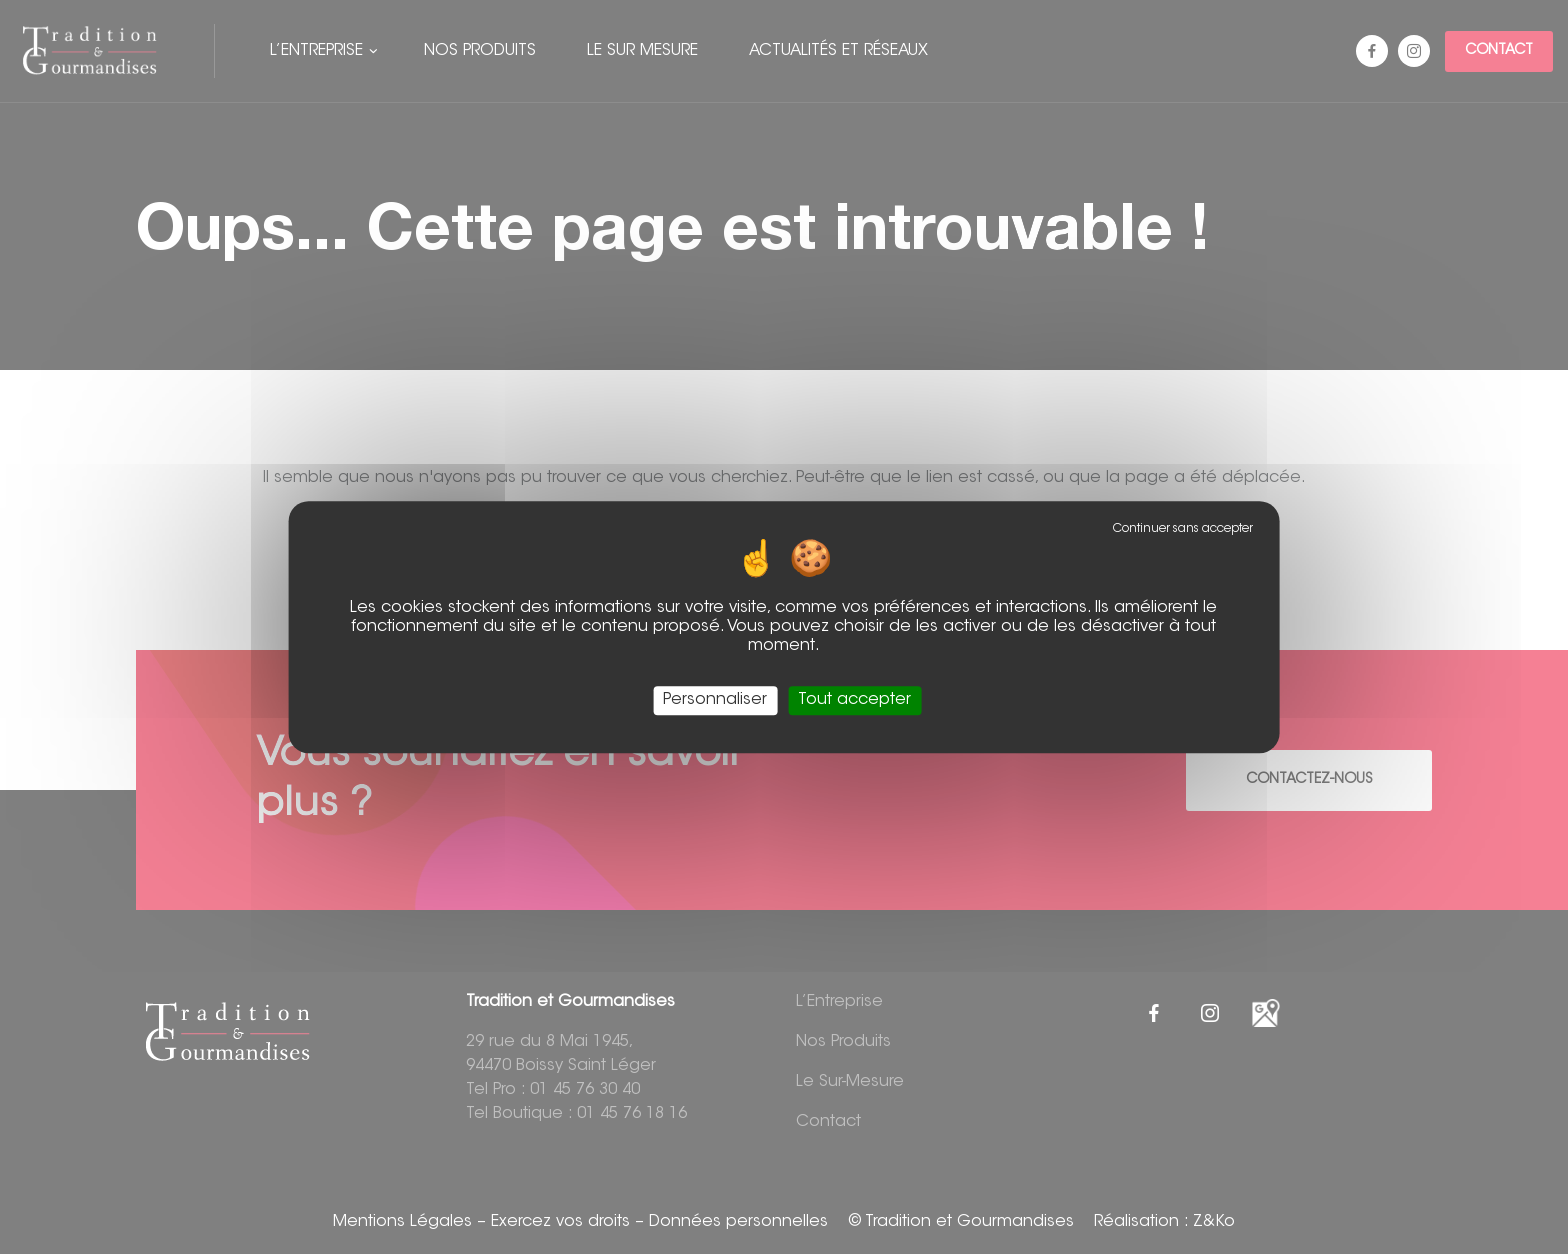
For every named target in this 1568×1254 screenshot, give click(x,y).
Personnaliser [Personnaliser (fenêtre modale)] (715, 700)
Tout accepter (854, 700)
